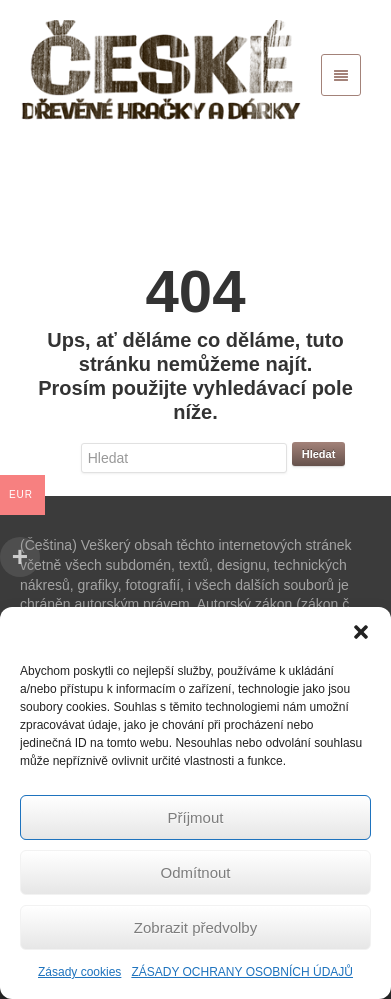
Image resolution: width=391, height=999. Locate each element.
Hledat (319, 454)
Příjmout (196, 817)
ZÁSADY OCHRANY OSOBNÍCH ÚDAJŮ (242, 972)
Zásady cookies (79, 972)
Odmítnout (195, 872)
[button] (361, 632)
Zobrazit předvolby (195, 927)
